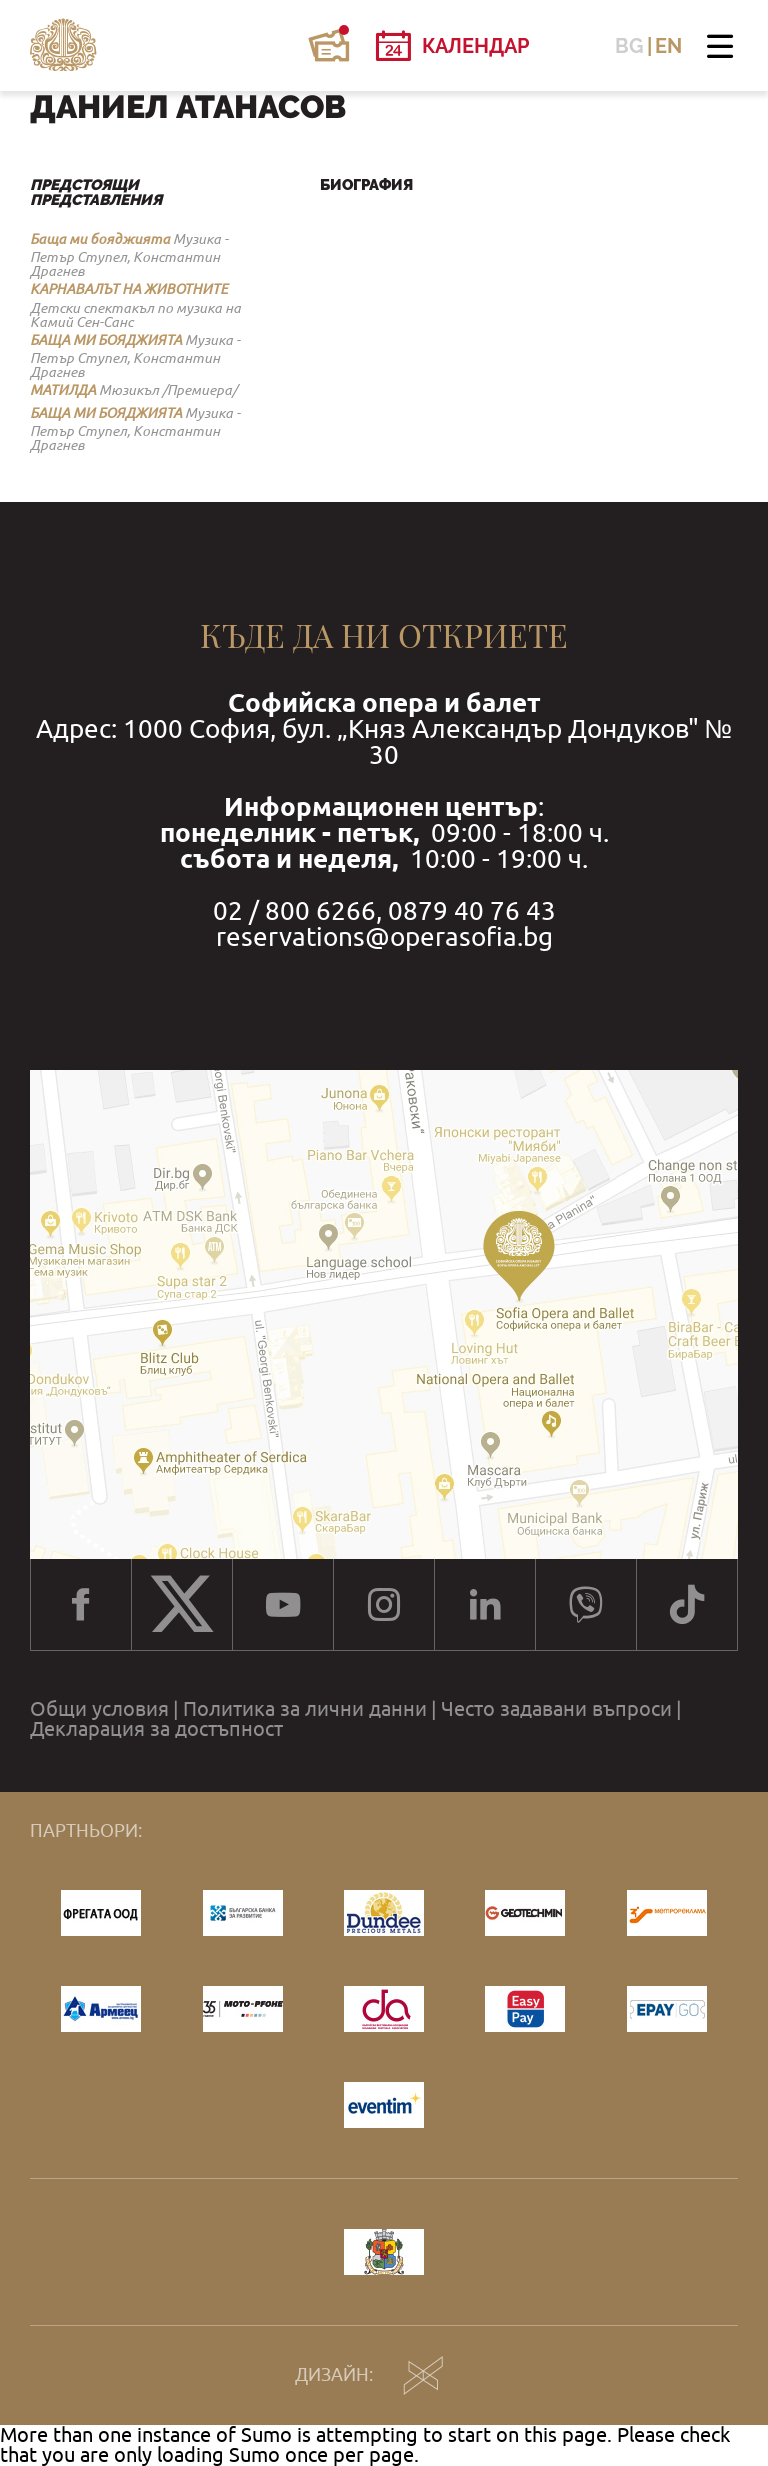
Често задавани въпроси (556, 1709)
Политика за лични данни (305, 1709)
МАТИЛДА (63, 390)
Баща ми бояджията (100, 239)
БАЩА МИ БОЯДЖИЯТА (106, 340)
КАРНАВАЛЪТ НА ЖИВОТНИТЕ (129, 289)
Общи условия (99, 1709)
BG (629, 46)
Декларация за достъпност (156, 1729)
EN (668, 46)
